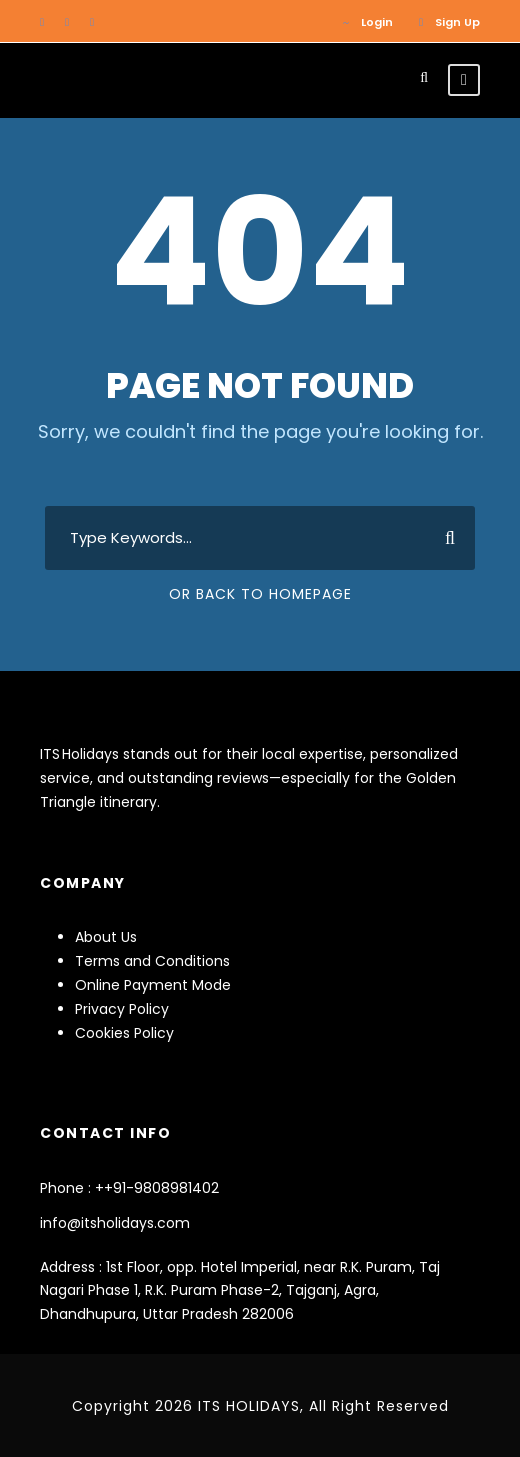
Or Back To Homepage (260, 594)
